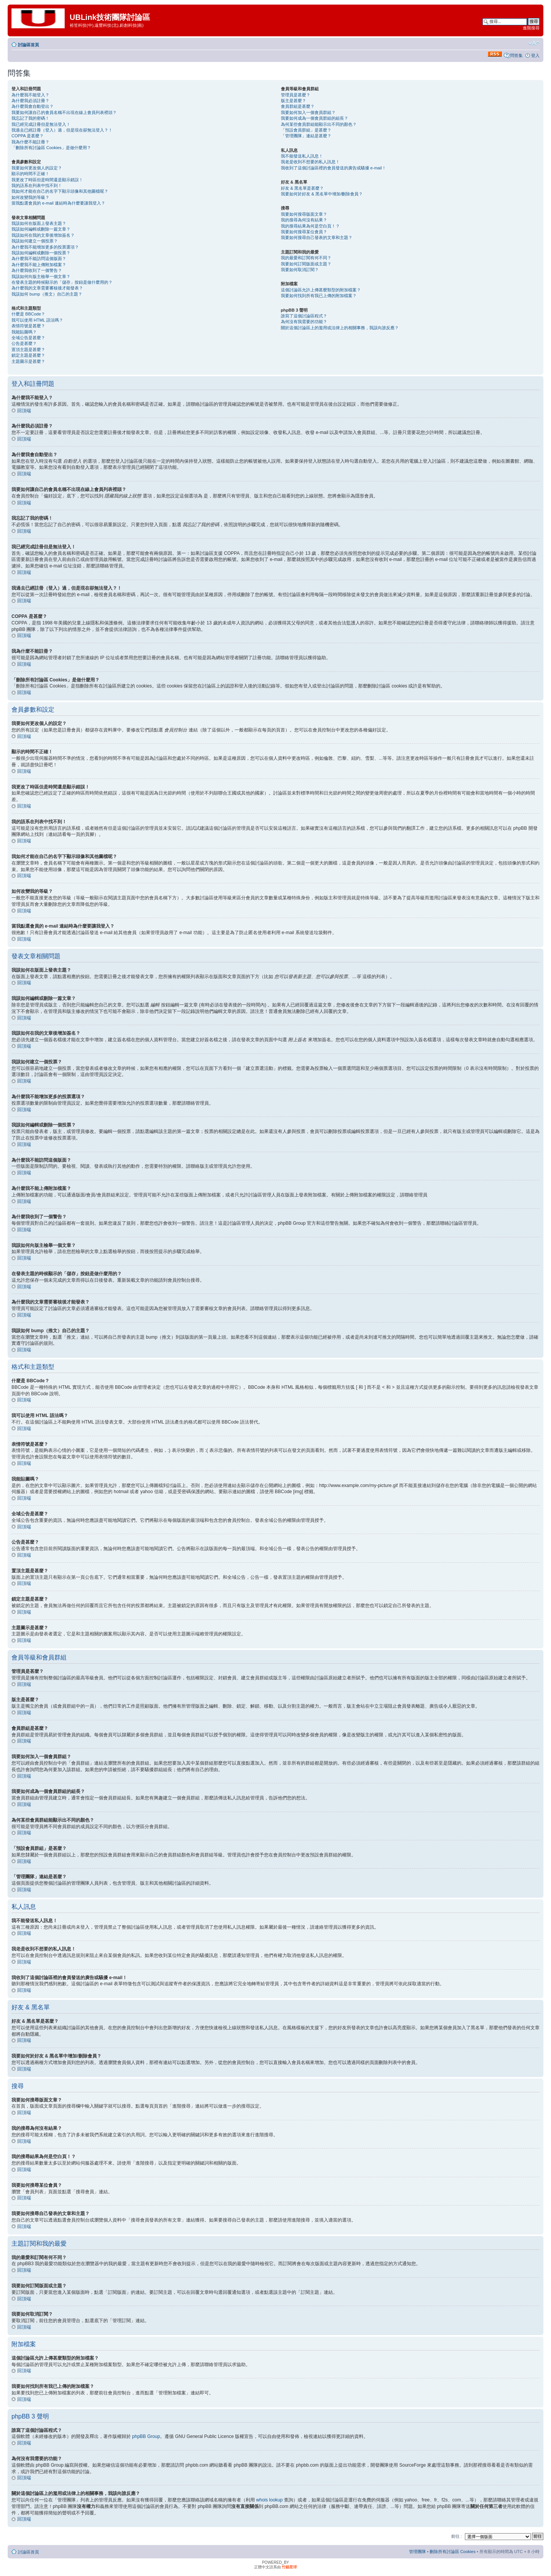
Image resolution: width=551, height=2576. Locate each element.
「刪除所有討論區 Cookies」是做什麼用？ (51, 147)
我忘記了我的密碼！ (30, 118)
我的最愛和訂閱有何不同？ (306, 257)
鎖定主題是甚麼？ (28, 355)
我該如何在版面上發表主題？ (38, 223)
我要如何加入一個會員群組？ (308, 112)
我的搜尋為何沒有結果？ (304, 220)
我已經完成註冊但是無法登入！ (40, 124)
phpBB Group (146, 2436)
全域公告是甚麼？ (28, 337)
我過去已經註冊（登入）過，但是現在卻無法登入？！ (61, 130)
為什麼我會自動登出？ (32, 106)
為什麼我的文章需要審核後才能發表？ (47, 288)
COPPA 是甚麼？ (27, 135)
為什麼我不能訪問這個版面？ (38, 258)
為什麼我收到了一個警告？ (36, 270)
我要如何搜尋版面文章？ (304, 214)
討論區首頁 (28, 44)
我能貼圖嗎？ (24, 332)
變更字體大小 (534, 43)
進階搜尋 (531, 28)
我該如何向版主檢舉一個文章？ (40, 276)
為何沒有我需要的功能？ (304, 321)
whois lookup (269, 2499)
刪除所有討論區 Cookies (453, 2551)
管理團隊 (417, 2551)
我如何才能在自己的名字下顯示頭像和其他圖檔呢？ (59, 191)
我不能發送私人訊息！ (302, 156)
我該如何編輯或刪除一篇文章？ (40, 229)
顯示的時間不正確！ (30, 173)
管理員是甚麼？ (295, 95)
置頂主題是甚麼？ (28, 349)
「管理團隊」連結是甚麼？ (306, 135)
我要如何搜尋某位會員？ (304, 231)
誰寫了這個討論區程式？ (304, 316)
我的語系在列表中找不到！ (36, 185)
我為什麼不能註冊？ (30, 142)
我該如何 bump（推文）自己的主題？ (46, 294)
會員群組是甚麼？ (298, 106)
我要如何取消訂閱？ (300, 269)
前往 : (456, 2536)
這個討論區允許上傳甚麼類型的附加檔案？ (321, 290)
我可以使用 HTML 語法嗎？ (37, 320)
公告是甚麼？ (24, 343)
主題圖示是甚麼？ (28, 361)
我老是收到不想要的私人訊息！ (310, 161)
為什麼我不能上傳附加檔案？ (38, 264)
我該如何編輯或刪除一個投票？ (40, 252)
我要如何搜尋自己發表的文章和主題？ (316, 237)
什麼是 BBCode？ (28, 314)
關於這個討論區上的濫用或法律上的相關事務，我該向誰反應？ (340, 327)
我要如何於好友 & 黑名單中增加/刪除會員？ (322, 194)
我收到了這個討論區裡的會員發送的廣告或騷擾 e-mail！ (333, 168)
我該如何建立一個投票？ (34, 241)
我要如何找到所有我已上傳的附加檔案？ (319, 295)
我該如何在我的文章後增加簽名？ (43, 235)
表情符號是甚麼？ (28, 325)
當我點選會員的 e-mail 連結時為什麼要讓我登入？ (58, 203)
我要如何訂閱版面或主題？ (306, 264)
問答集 (516, 55)
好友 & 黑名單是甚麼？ (302, 188)
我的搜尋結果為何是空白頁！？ (310, 226)
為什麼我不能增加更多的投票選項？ (45, 247)
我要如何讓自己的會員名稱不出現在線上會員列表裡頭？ (64, 112)
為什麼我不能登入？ (30, 95)
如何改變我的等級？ (30, 197)
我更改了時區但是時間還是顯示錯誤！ (47, 179)
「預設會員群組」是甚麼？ (306, 130)
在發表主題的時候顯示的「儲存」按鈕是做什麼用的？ (61, 282)
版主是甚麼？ (293, 100)
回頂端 (24, 410)
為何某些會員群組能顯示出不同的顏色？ (319, 124)
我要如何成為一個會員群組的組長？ (314, 118)
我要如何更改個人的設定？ (36, 168)
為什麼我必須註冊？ (30, 100)
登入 (535, 55)
